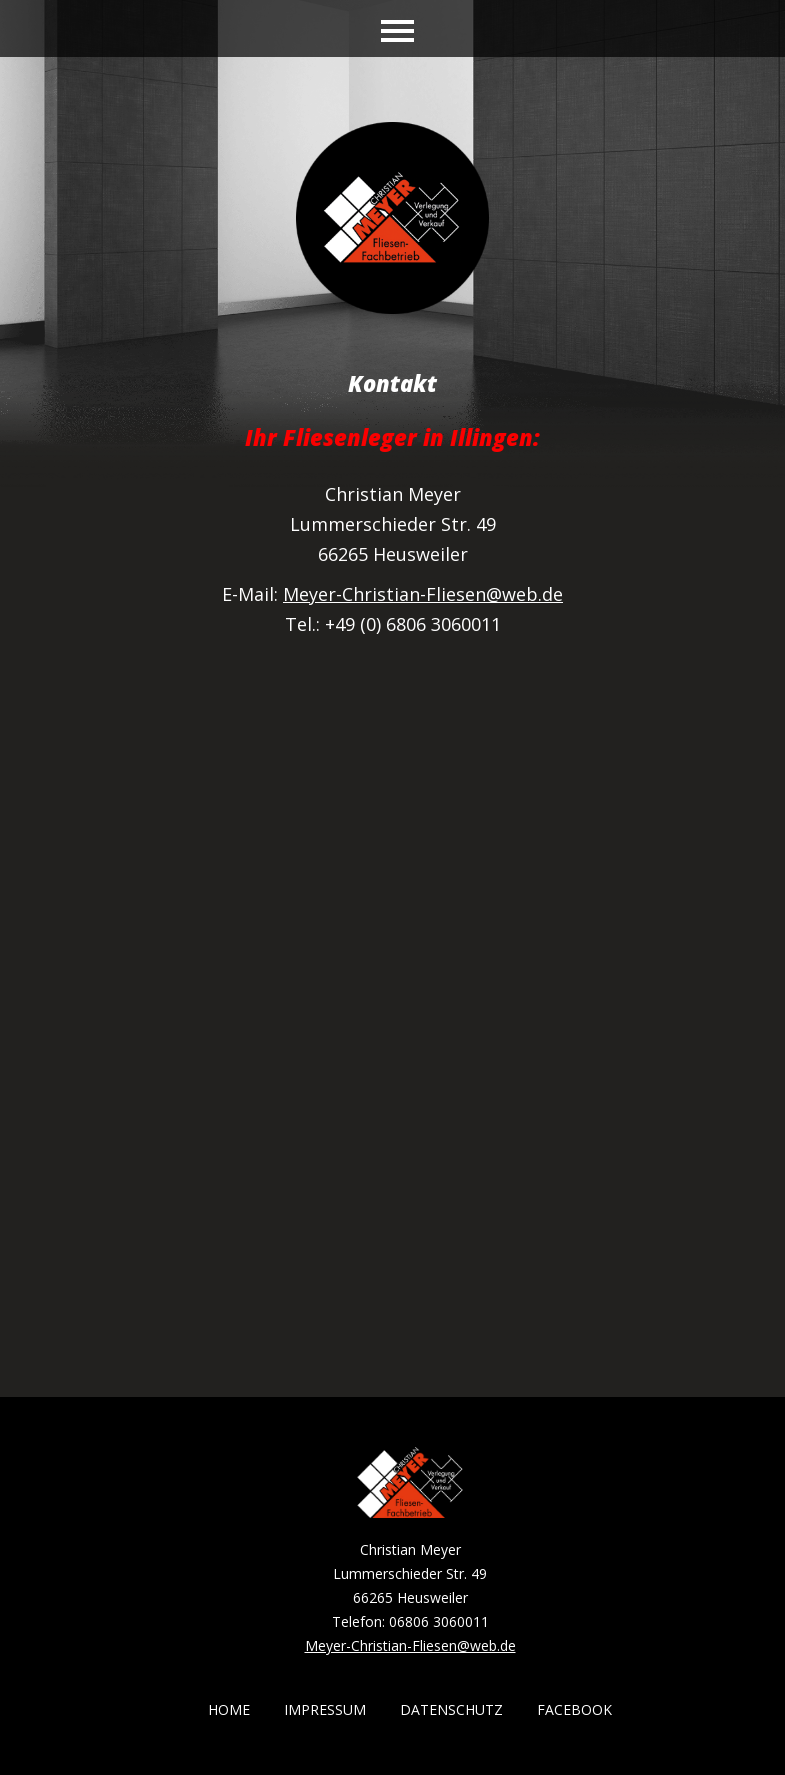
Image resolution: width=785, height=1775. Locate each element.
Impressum (325, 1709)
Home (229, 1709)
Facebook (574, 1709)
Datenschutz (451, 1709)
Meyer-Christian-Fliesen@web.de (423, 594)
